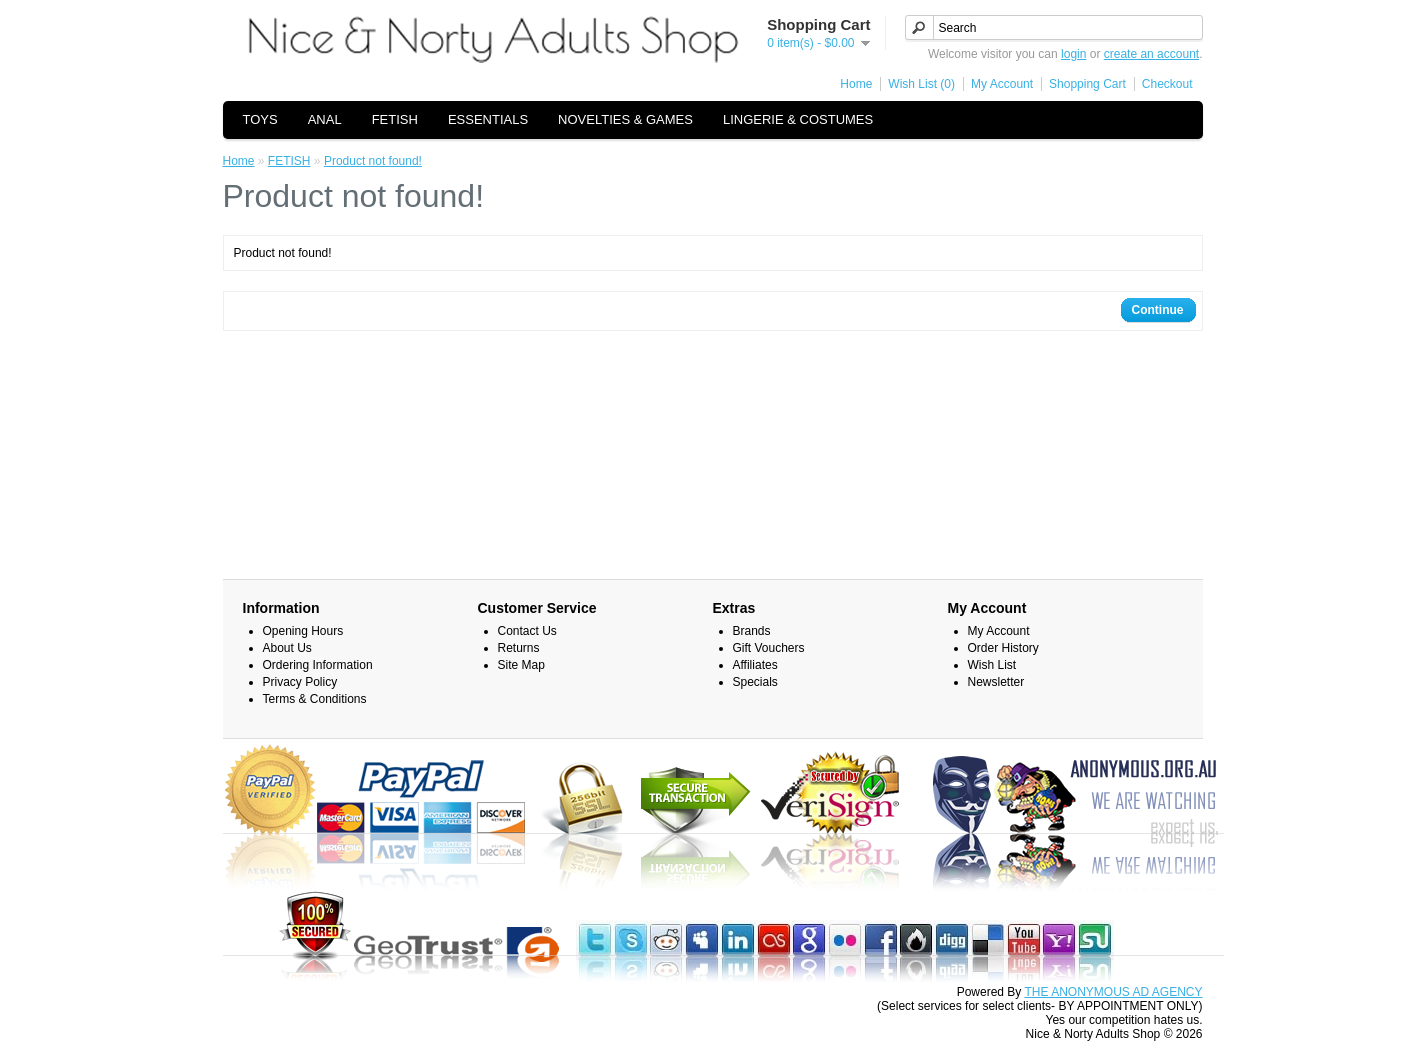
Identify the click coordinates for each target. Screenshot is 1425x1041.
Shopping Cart (1087, 84)
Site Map (521, 665)
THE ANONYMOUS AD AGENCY (1113, 992)
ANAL (325, 119)
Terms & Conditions (315, 699)
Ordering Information (318, 665)
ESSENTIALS (488, 119)
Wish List (992, 665)
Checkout (1167, 84)
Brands (752, 631)
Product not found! (373, 161)
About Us (287, 648)
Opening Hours (303, 631)
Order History (1003, 648)
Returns (519, 648)
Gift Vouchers (769, 648)
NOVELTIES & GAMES (625, 119)
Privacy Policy (300, 682)
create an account (1151, 54)
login (1073, 54)
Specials (755, 682)
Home (856, 84)
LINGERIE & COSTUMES (798, 119)
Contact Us (527, 631)
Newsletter (996, 682)
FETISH (395, 119)
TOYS (260, 119)
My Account (1002, 84)
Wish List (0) (921, 84)
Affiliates (755, 665)
